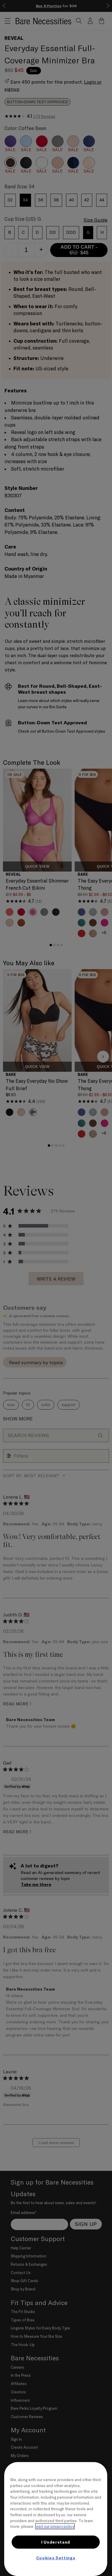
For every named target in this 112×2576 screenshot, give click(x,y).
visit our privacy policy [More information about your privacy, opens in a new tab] (55, 2526)
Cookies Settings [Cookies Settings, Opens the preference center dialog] (56, 2557)
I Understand (55, 2542)
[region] (55, 2519)
